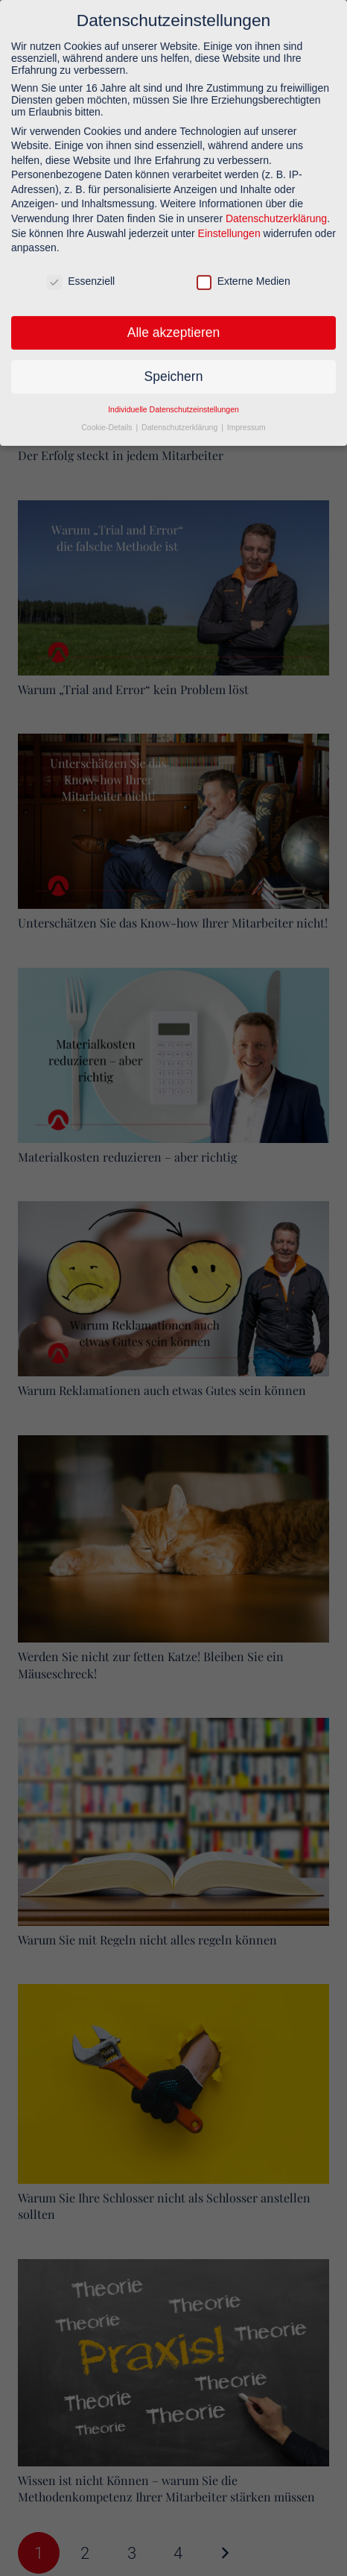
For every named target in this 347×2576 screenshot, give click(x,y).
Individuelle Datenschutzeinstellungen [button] (173, 401)
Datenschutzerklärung (276, 211)
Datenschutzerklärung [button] (180, 419)
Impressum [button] (246, 419)
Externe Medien (243, 274)
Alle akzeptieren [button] (173, 325)
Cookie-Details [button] (107, 419)
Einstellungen (229, 226)
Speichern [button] (173, 369)
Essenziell (81, 274)
